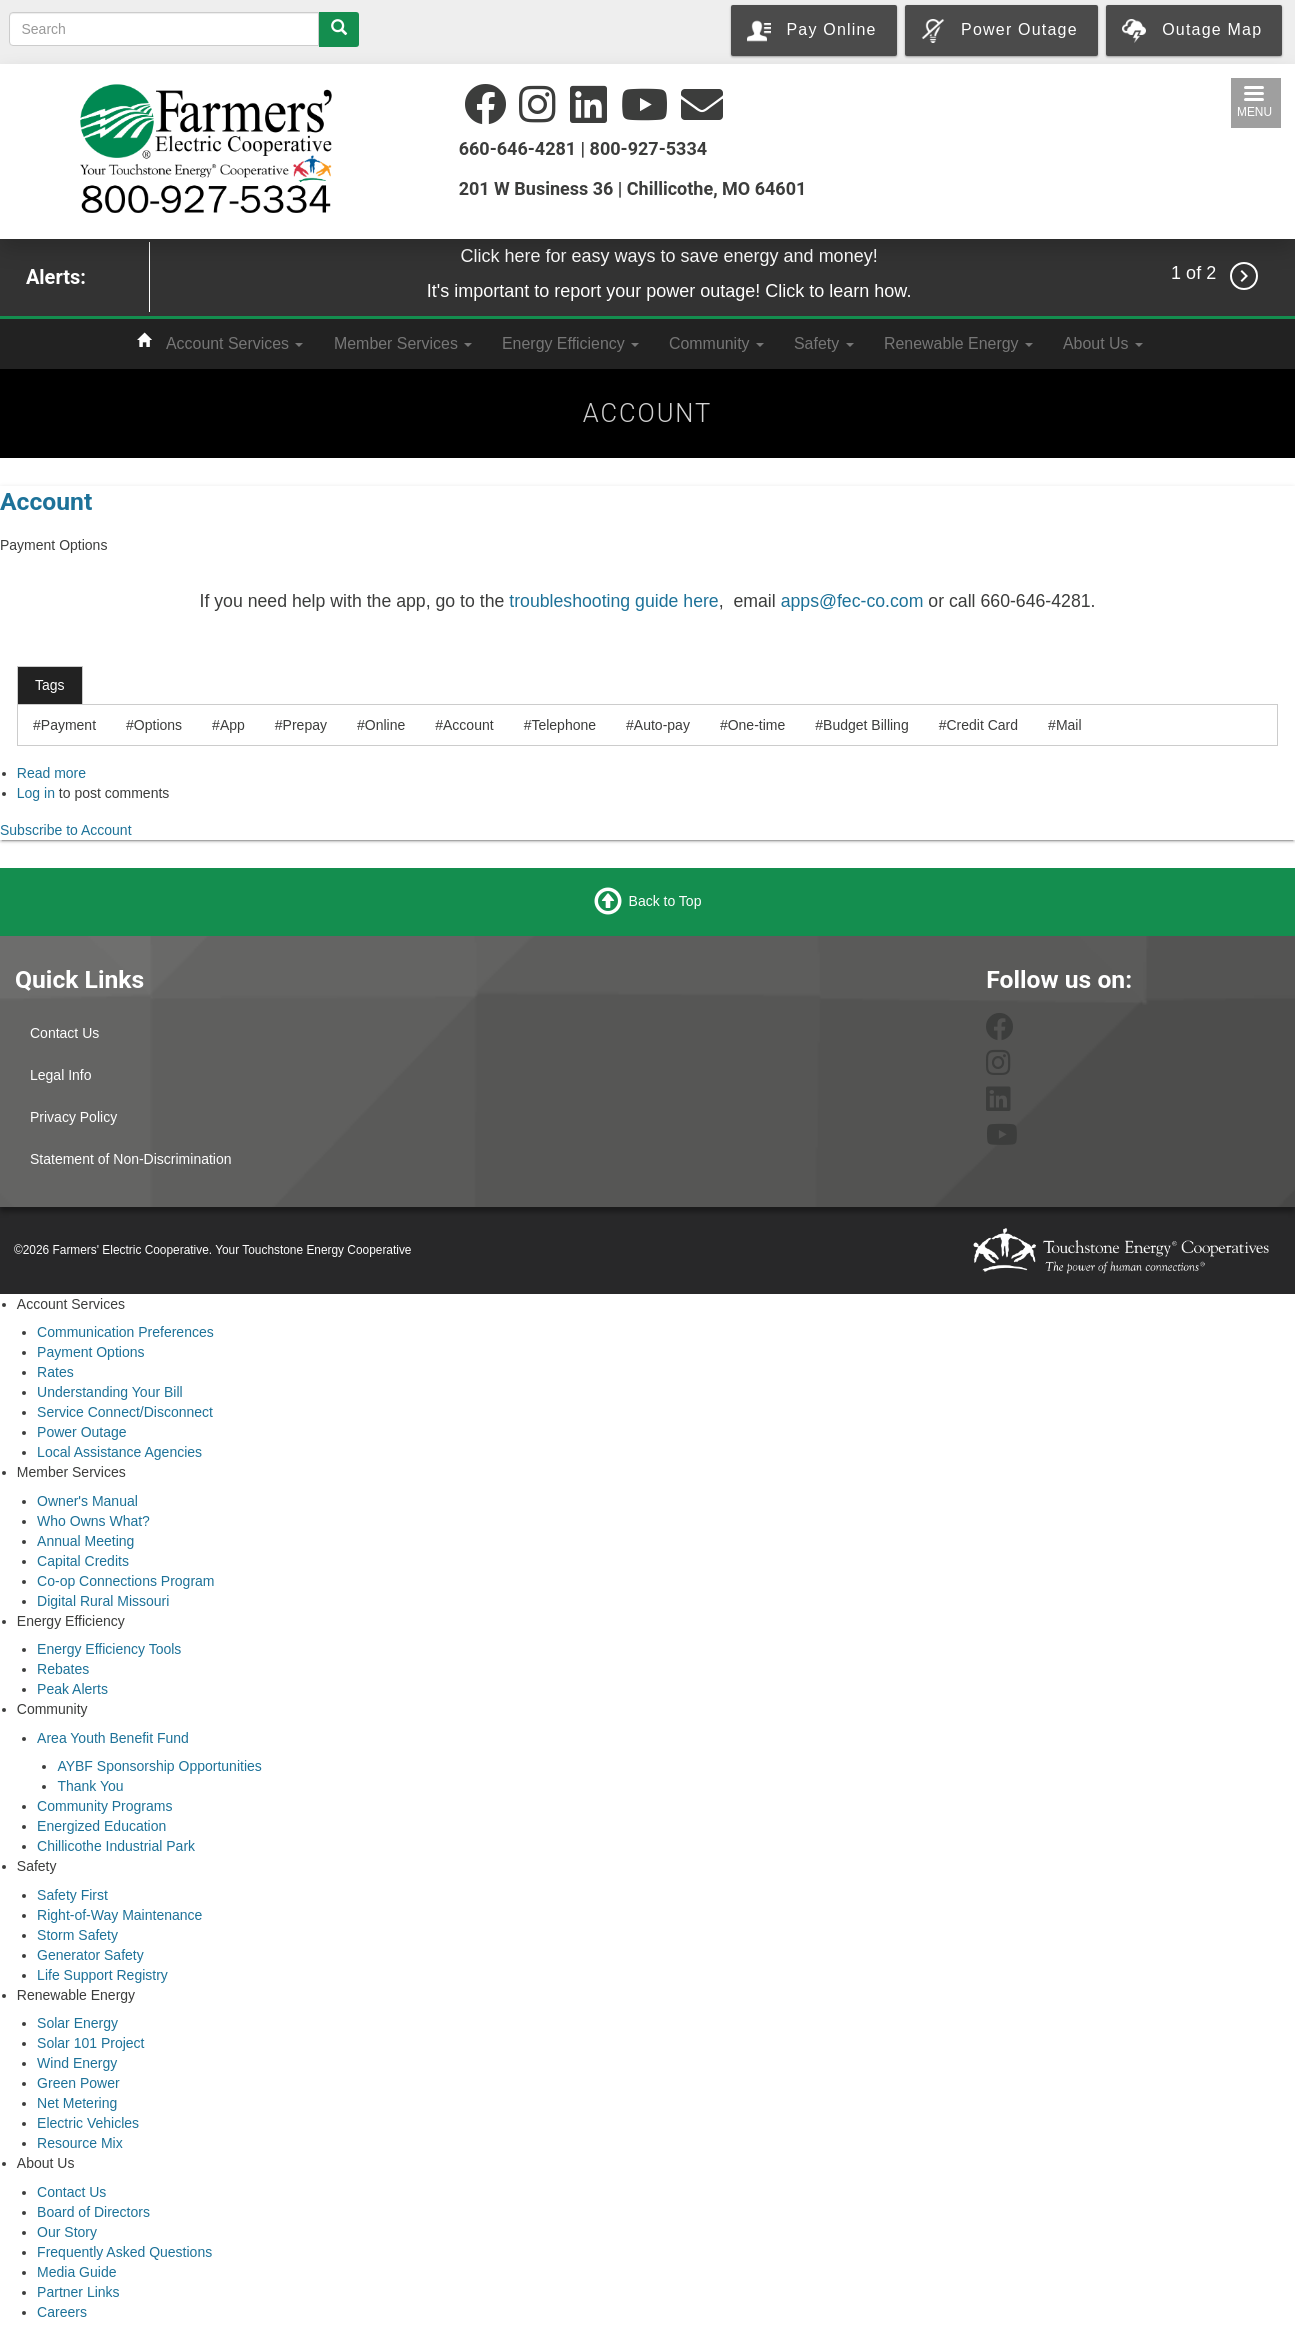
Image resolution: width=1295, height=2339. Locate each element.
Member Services (403, 343)
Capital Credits (83, 1561)
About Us (1103, 343)
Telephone (563, 725)
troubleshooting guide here (613, 601)
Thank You (90, 1786)
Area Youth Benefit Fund (113, 1738)
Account (46, 501)
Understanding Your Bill (110, 1392)
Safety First (72, 1895)
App (232, 725)
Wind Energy (77, 2063)
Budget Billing (866, 725)
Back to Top (665, 900)
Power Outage (82, 1432)
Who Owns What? (93, 1521)
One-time (757, 725)
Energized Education (101, 1826)
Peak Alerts (72, 1689)
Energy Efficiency (570, 343)
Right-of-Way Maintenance (119, 1915)
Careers (62, 2312)
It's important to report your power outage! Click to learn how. (669, 291)
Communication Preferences (125, 1332)
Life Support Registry (102, 1975)
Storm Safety (77, 1935)
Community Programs (104, 1806)
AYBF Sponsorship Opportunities (159, 1766)
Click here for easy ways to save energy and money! (668, 256)
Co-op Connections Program (125, 1581)
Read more (51, 773)
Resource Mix (80, 2143)
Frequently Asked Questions (124, 2252)
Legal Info (61, 1075)
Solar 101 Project (90, 2043)
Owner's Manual (87, 1501)
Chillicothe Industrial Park (116, 1846)
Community (716, 343)
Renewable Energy (958, 343)
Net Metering (77, 2103)
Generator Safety (90, 1955)
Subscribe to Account (66, 830)
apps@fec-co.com (852, 601)
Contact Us (64, 1033)
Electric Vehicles (88, 2123)
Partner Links (78, 2292)
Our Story (67, 2232)
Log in (36, 793)
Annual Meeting (85, 1541)
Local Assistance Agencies (119, 1452)
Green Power (78, 2083)
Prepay (305, 725)
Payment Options (90, 1352)
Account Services (234, 343)
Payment (68, 725)
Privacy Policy (73, 1117)
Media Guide (76, 2272)
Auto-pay (662, 725)
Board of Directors (93, 2212)
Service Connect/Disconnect (125, 1412)
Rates (55, 1372)
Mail (1069, 725)
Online (385, 725)
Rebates (63, 1669)
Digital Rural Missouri (103, 1601)
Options (158, 725)
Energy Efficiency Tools (109, 1649)
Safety (824, 343)
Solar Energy (77, 2023)
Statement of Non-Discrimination (131, 1159)
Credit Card (982, 725)
